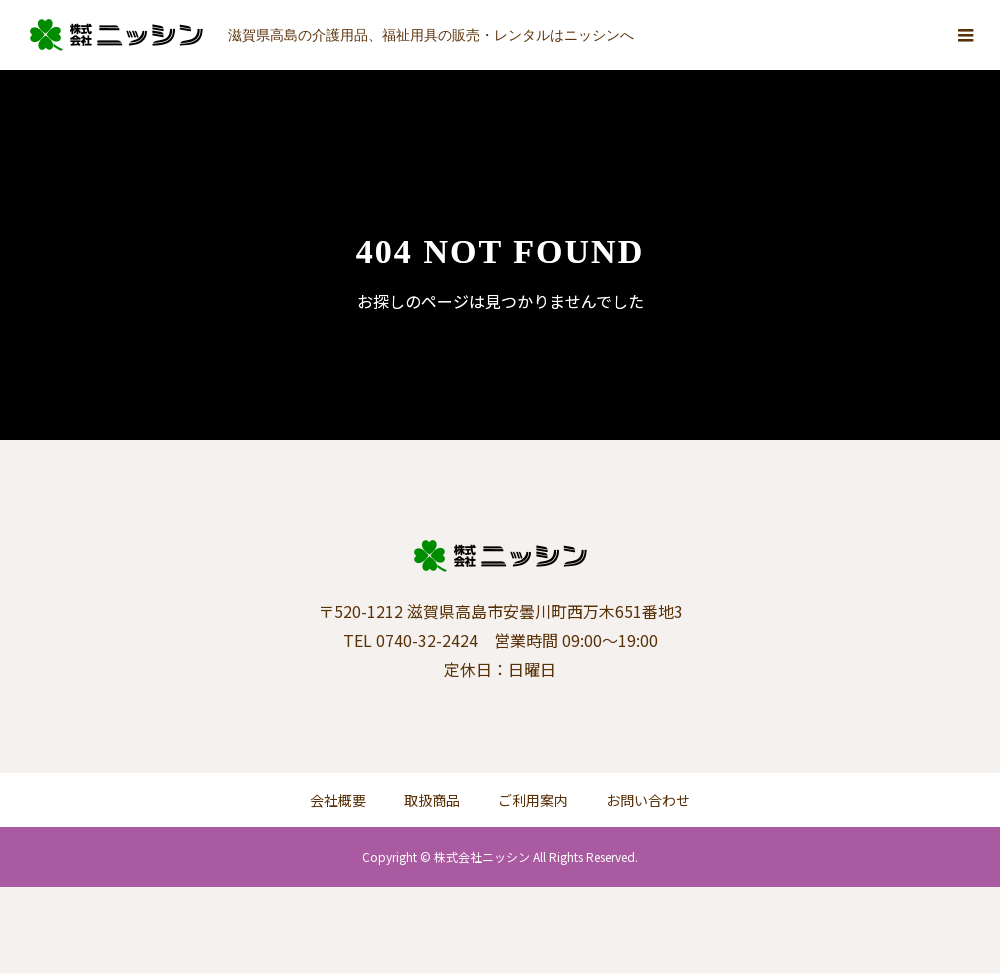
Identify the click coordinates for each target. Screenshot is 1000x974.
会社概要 (338, 800)
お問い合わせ (648, 800)
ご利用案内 (533, 800)
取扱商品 (432, 800)
